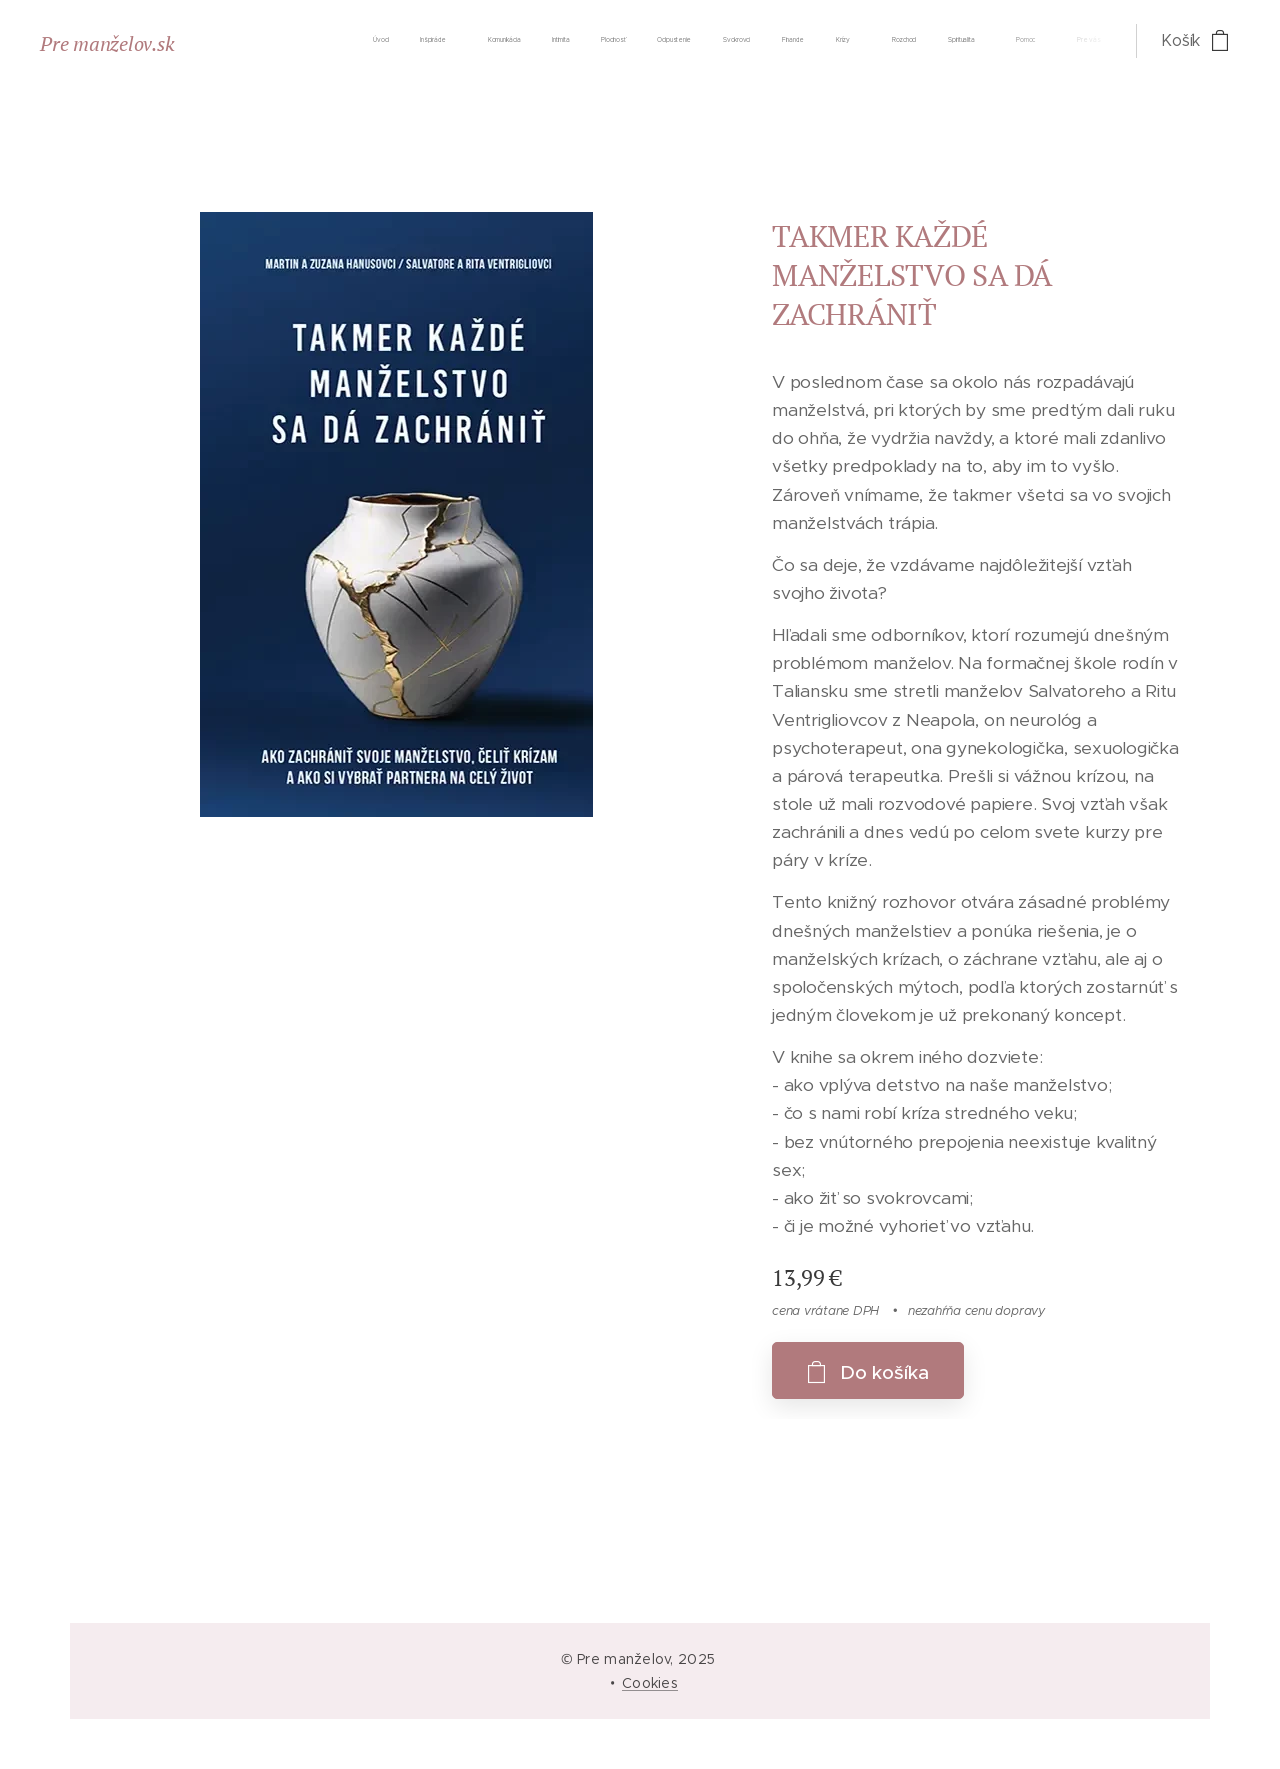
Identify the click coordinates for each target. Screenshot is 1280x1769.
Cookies (650, 1683)
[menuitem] (681, 41)
